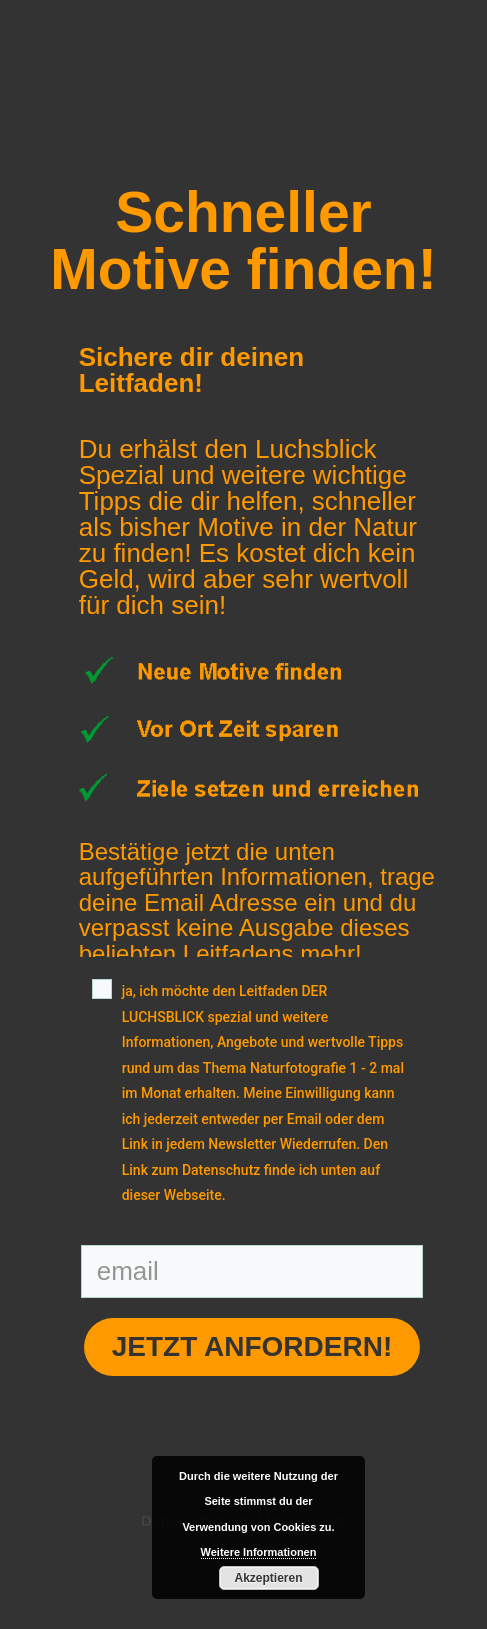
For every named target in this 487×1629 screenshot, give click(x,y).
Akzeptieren (268, 1578)
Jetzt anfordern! (252, 1346)
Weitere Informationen (259, 1552)
